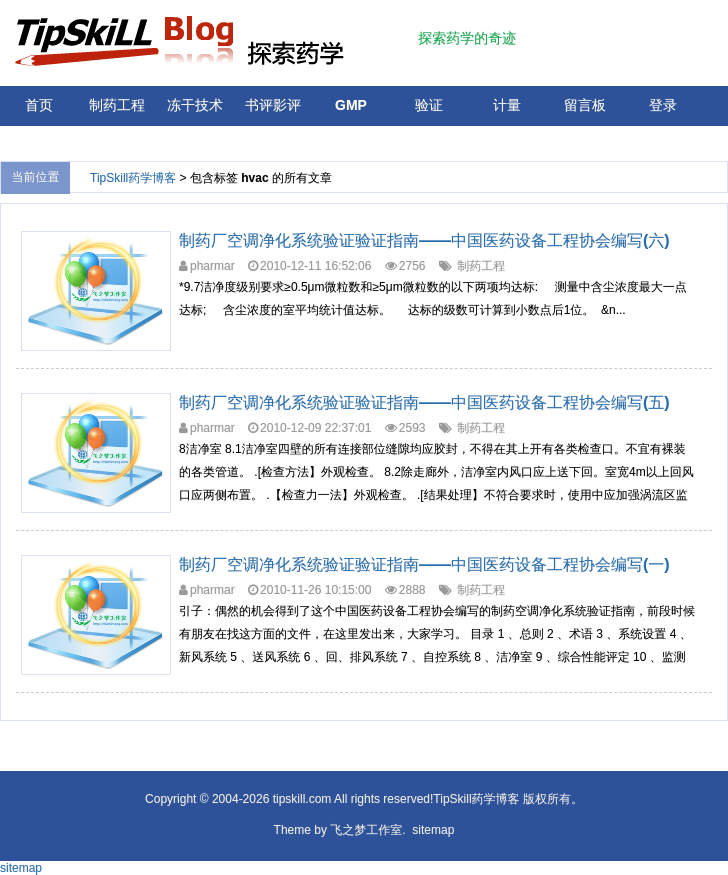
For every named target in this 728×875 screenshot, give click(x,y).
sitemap (433, 830)
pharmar (212, 266)
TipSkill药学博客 (133, 178)
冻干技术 (195, 105)
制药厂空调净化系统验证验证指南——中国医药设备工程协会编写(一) (424, 564)
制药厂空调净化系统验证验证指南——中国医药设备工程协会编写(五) (424, 402)
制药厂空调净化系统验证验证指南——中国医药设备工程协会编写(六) (424, 240)
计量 (507, 105)
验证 (429, 105)
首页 (39, 105)
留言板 (585, 105)
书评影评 (273, 105)
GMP (351, 105)
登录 (663, 105)
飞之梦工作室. (367, 830)
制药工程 (117, 105)
